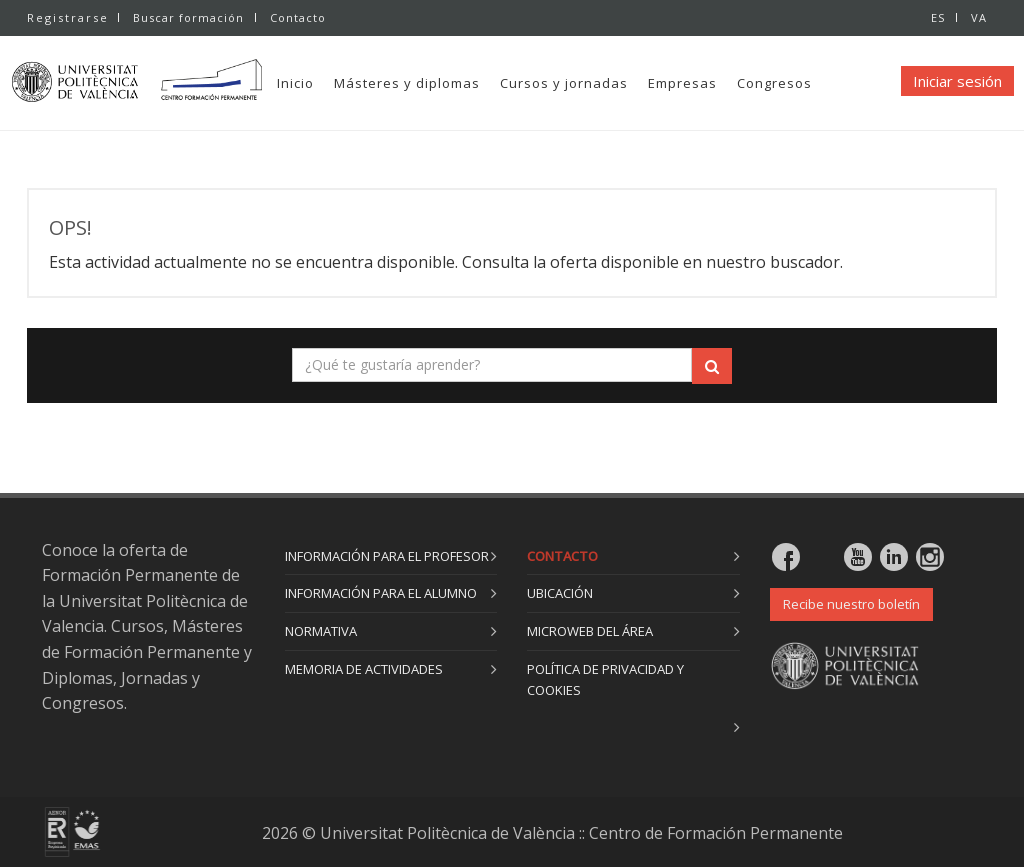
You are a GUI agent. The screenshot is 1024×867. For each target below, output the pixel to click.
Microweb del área (590, 631)
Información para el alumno (381, 593)
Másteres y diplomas (446, 83)
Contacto (300, 17)
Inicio (334, 83)
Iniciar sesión (957, 81)
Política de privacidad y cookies (605, 679)
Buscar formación (188, 17)
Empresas (721, 83)
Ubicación (560, 593)
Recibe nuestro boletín (851, 604)
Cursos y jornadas (603, 83)
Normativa (321, 631)
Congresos (813, 83)
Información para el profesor (387, 556)
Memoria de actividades (364, 669)
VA (979, 17)
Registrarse (68, 17)
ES (936, 17)
